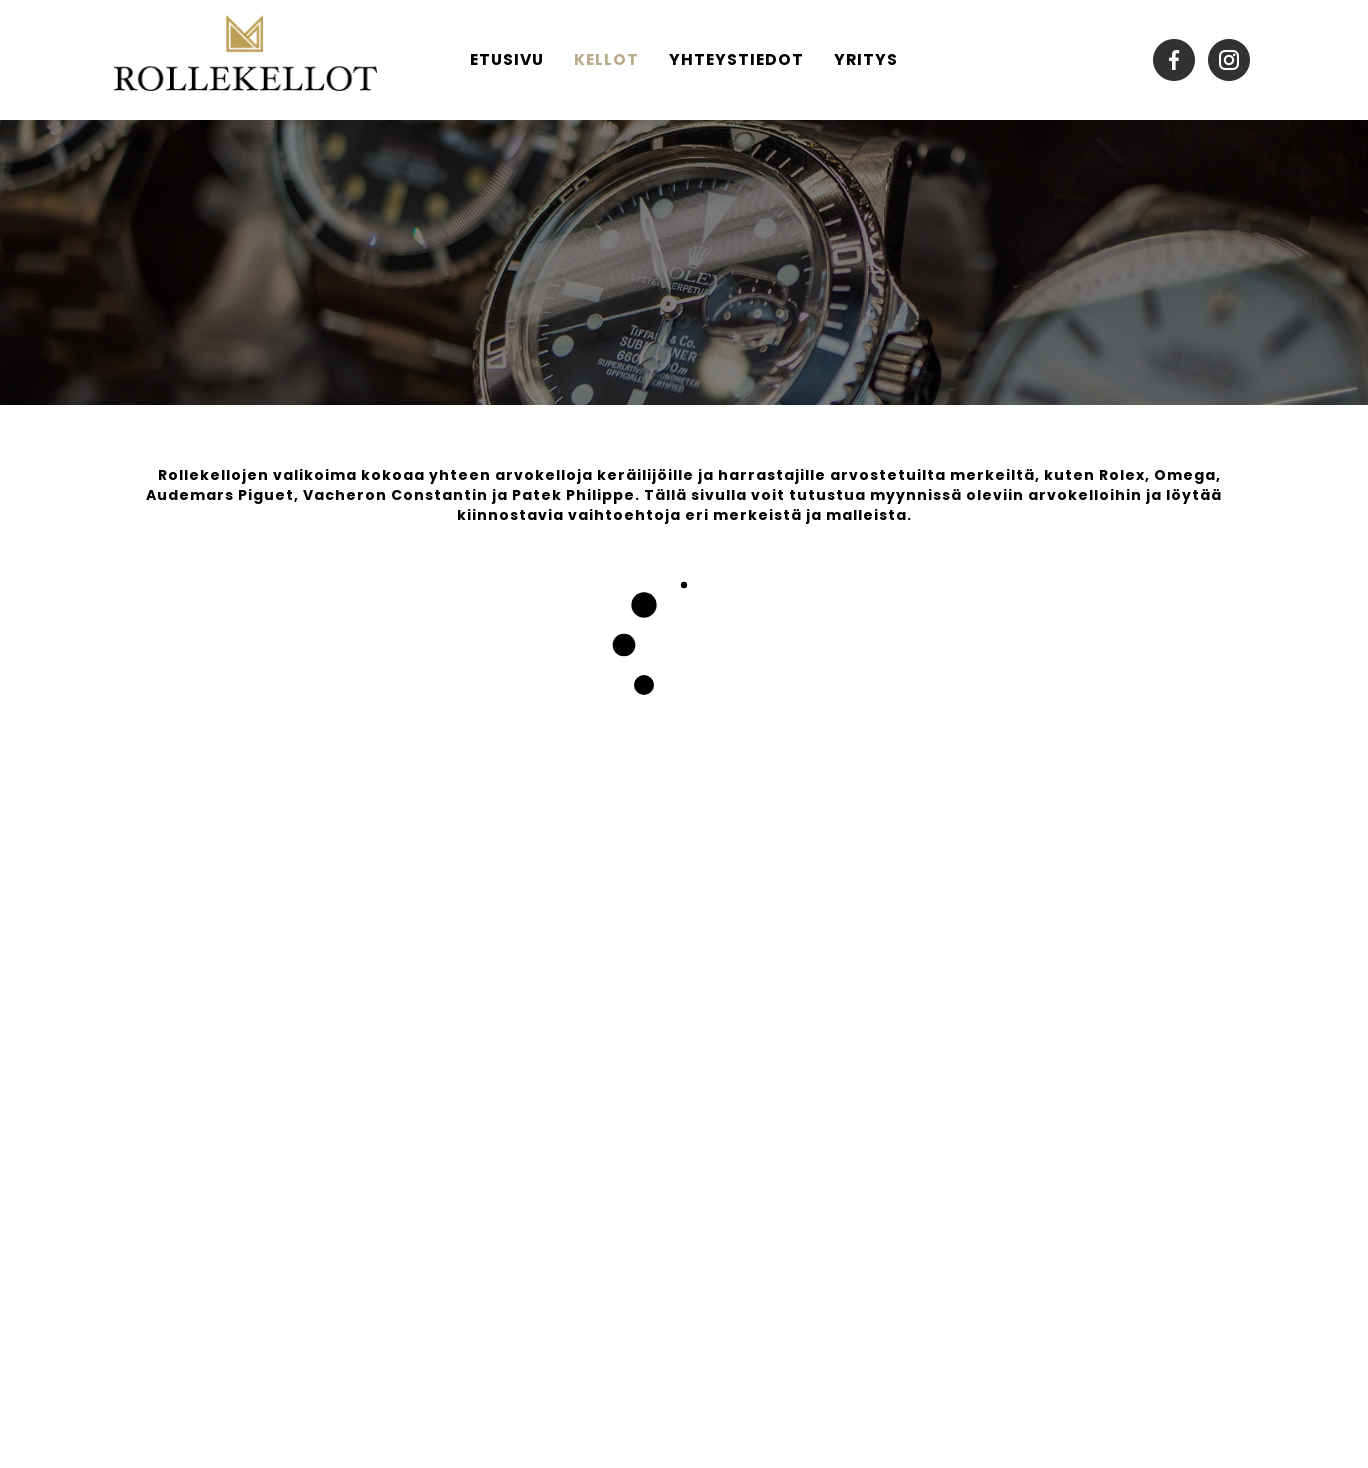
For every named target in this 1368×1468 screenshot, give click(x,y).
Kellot (606, 59)
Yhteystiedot (736, 59)
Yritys (866, 59)
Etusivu (507, 59)
